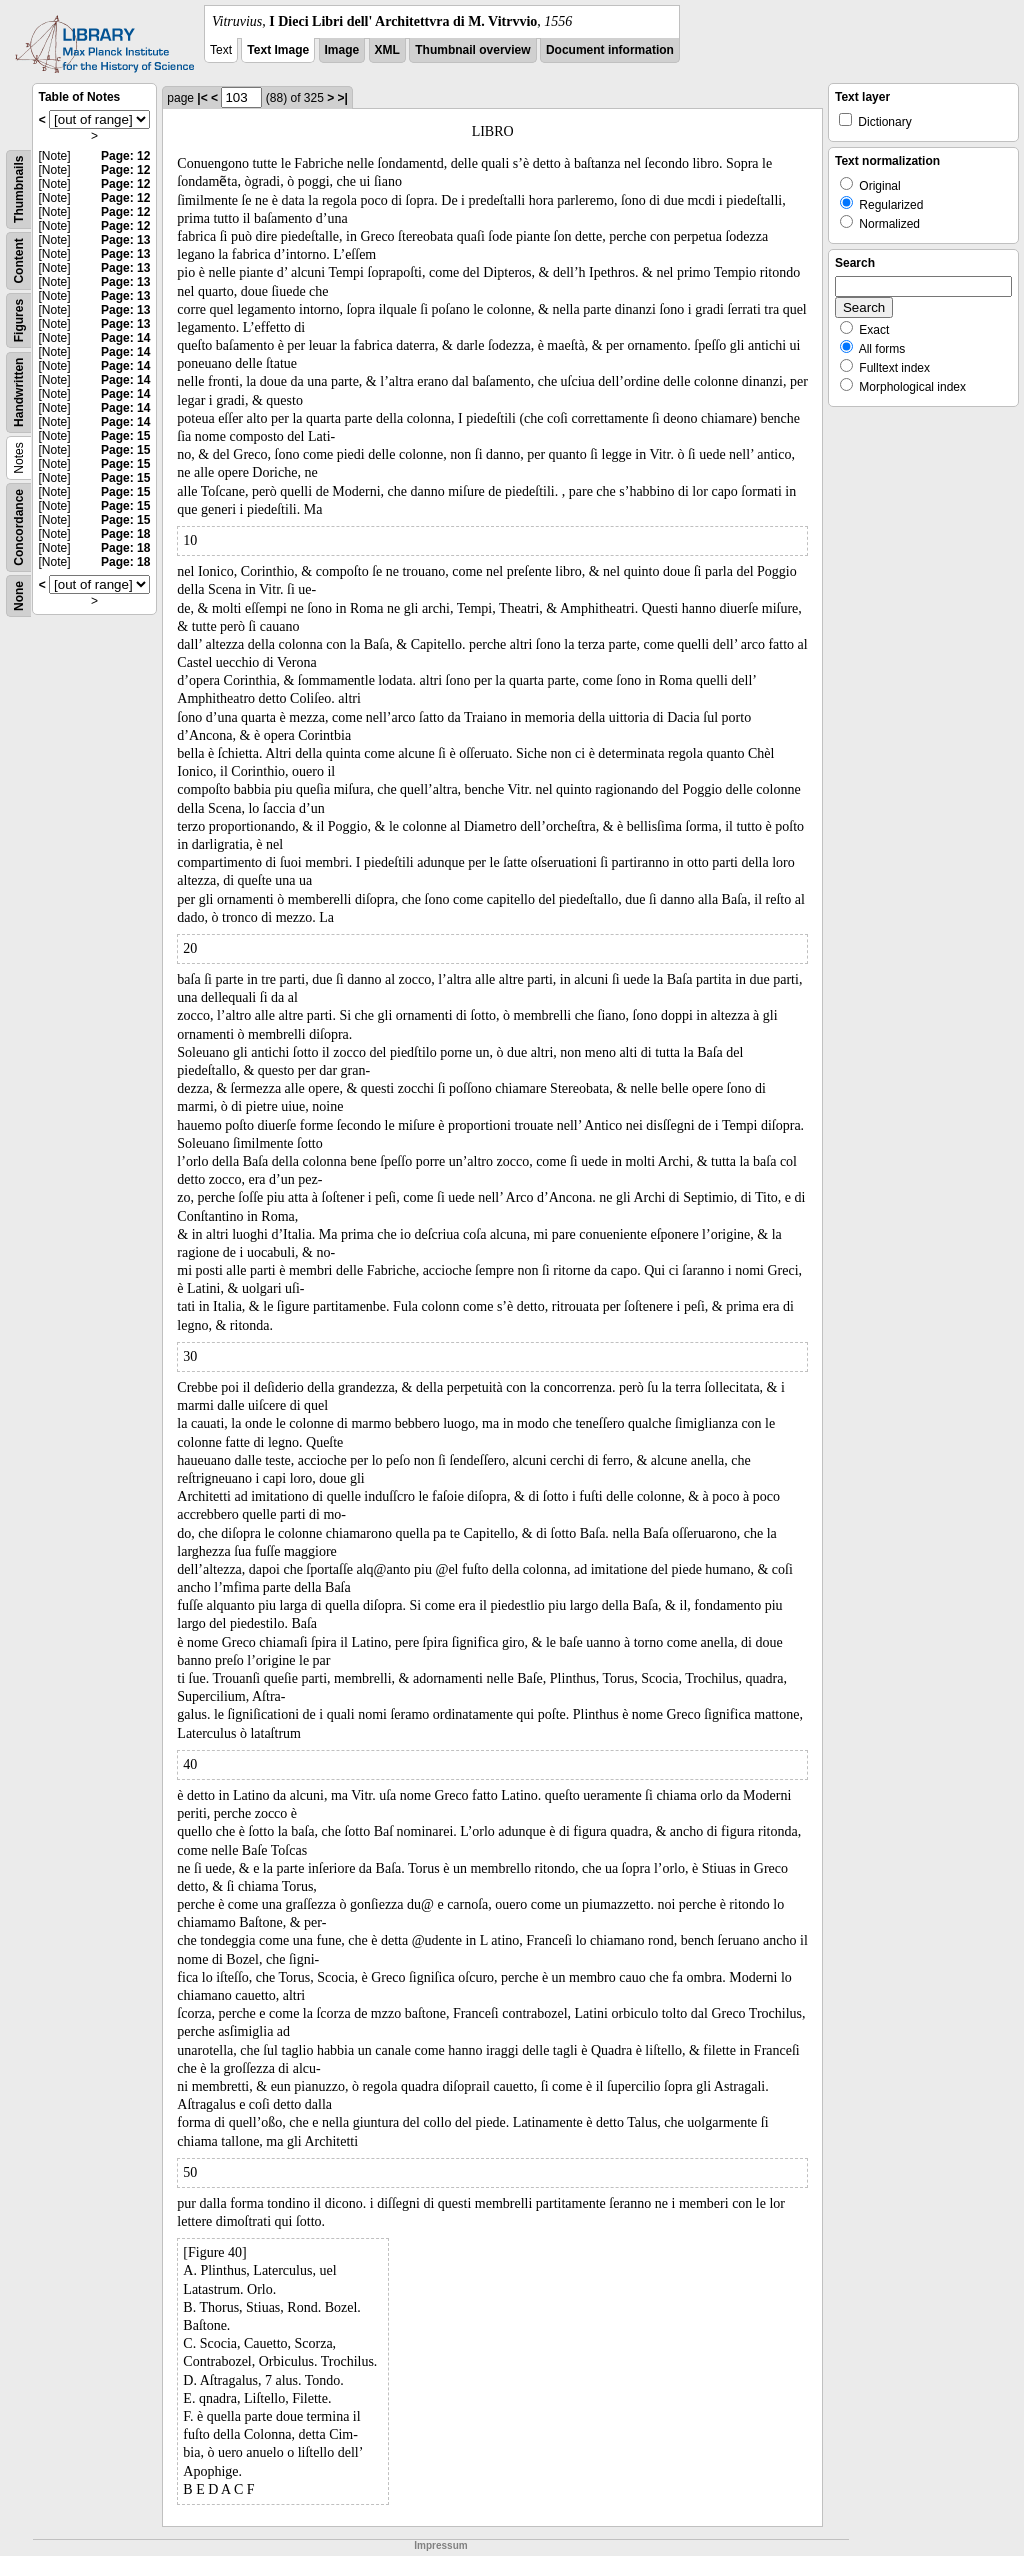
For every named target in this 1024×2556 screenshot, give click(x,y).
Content (19, 260)
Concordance (19, 527)
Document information (610, 50)
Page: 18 (125, 534)
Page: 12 (125, 156)
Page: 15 (125, 436)
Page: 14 (125, 338)
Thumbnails (19, 189)
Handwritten (19, 392)
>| (343, 98)
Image (342, 50)
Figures (19, 320)
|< (202, 98)
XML (387, 50)
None (19, 596)
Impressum (440, 2545)
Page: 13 (125, 240)
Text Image (278, 50)
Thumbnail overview (472, 50)
